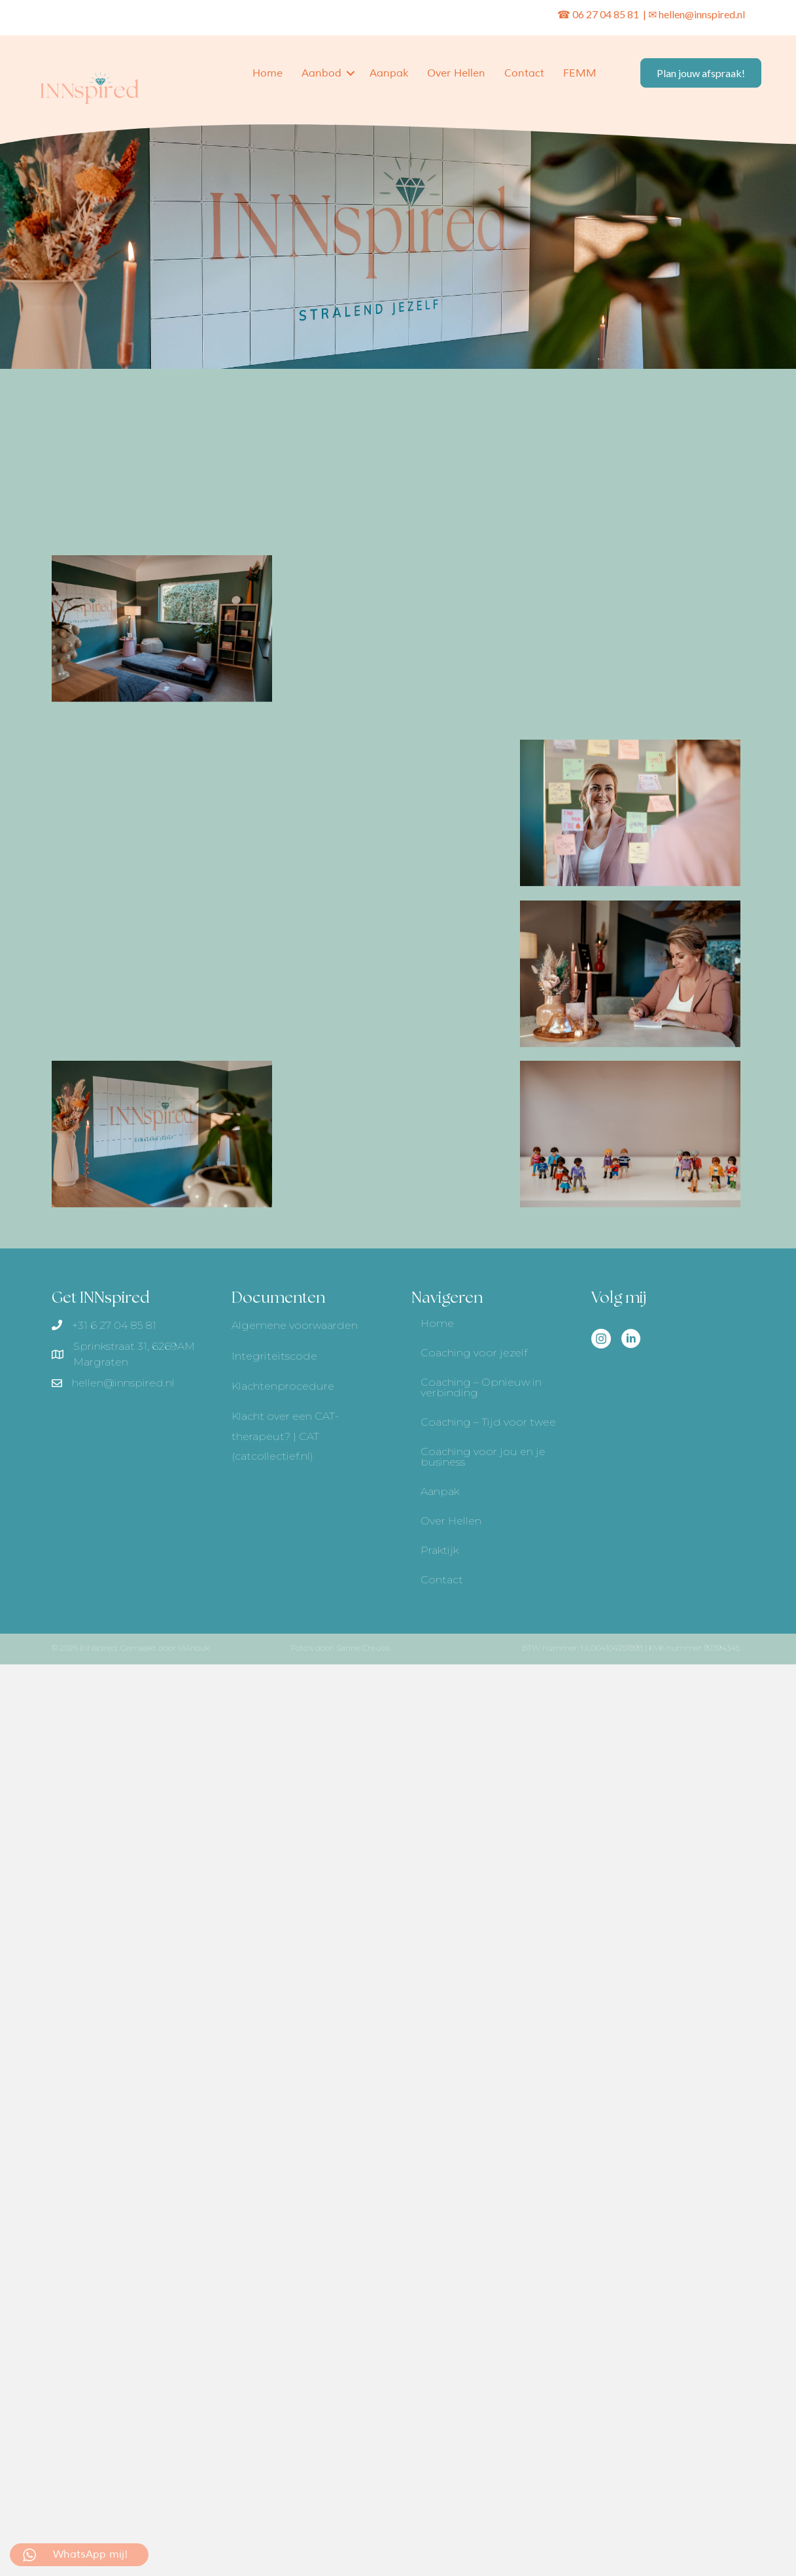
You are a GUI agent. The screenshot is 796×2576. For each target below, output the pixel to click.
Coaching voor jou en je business (483, 1456)
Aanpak (389, 73)
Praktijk (440, 1550)
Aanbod (321, 73)
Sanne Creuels (363, 1648)
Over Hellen (456, 73)
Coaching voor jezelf (474, 1353)
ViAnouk (194, 1648)
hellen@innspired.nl (702, 14)
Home (267, 73)
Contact (524, 73)
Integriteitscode (274, 1356)
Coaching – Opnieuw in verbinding (481, 1387)
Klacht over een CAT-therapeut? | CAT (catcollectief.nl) (285, 1436)
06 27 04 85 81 (606, 14)
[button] (350, 73)
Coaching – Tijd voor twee (488, 1422)
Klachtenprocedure (283, 1386)
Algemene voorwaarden (295, 1325)
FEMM (580, 73)
